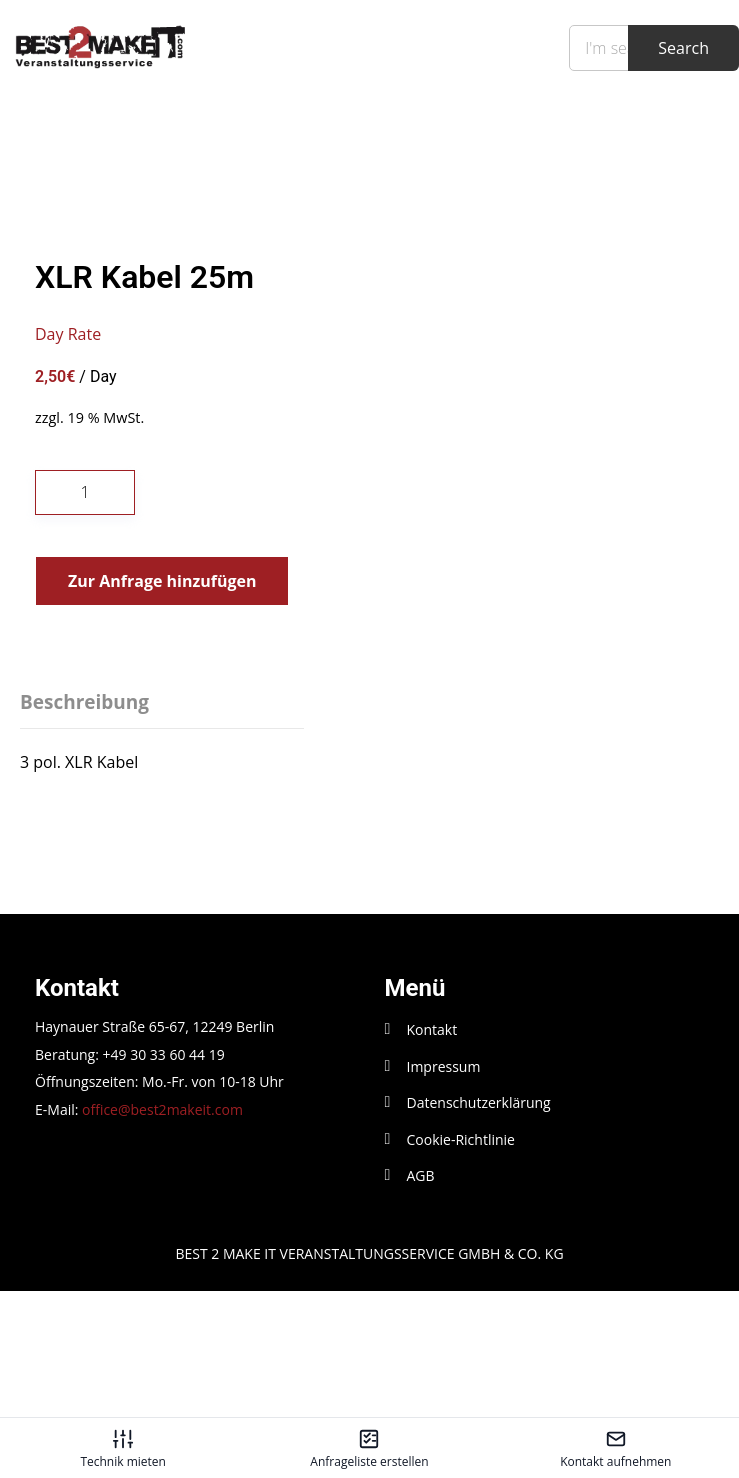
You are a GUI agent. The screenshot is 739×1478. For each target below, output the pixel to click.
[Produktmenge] (85, 618)
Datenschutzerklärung (479, 1229)
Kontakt (432, 1156)
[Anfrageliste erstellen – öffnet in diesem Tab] (369, 1448)
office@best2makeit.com (162, 1235)
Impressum (444, 1192)
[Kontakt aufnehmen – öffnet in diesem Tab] (616, 1448)
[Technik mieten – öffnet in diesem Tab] (123, 1448)
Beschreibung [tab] (84, 829)
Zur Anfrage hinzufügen (162, 707)
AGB (421, 1301)
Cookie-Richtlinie (461, 1265)
